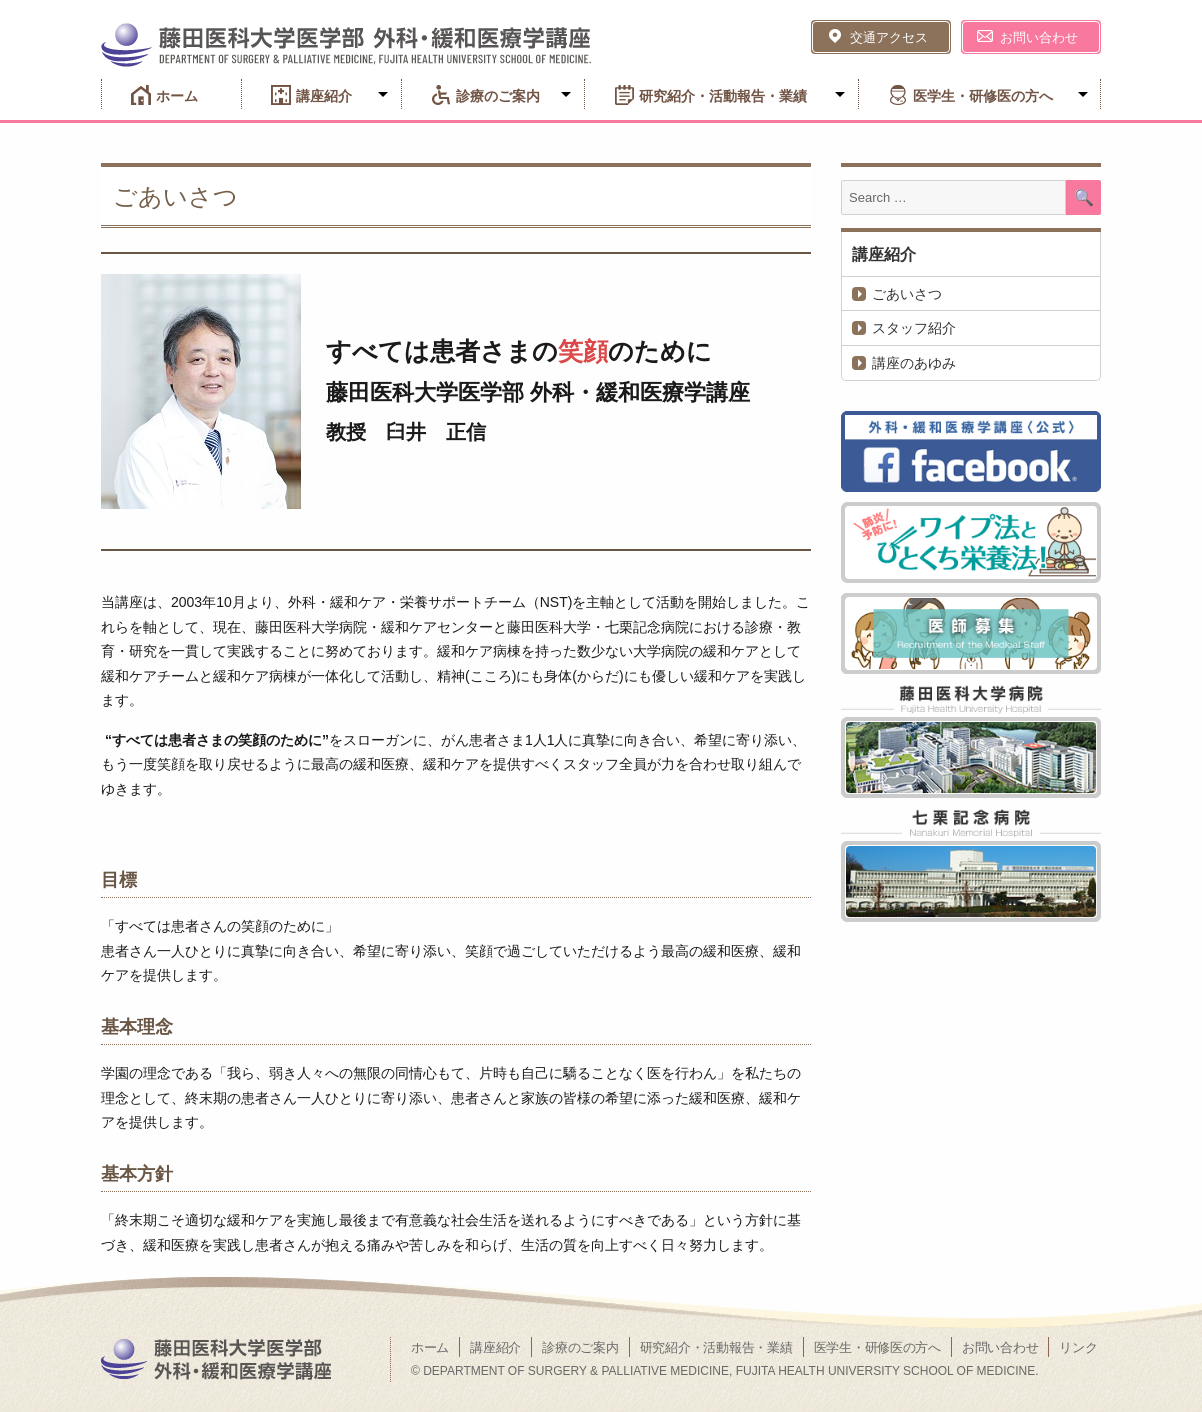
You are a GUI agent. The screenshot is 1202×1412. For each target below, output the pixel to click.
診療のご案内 (498, 96)
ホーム (177, 96)
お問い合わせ (1039, 37)
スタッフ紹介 (914, 328)
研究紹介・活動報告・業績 (723, 96)
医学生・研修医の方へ (983, 96)
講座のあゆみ (914, 363)
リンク (1078, 1347)
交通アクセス (889, 37)
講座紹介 (324, 96)
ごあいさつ (907, 294)
